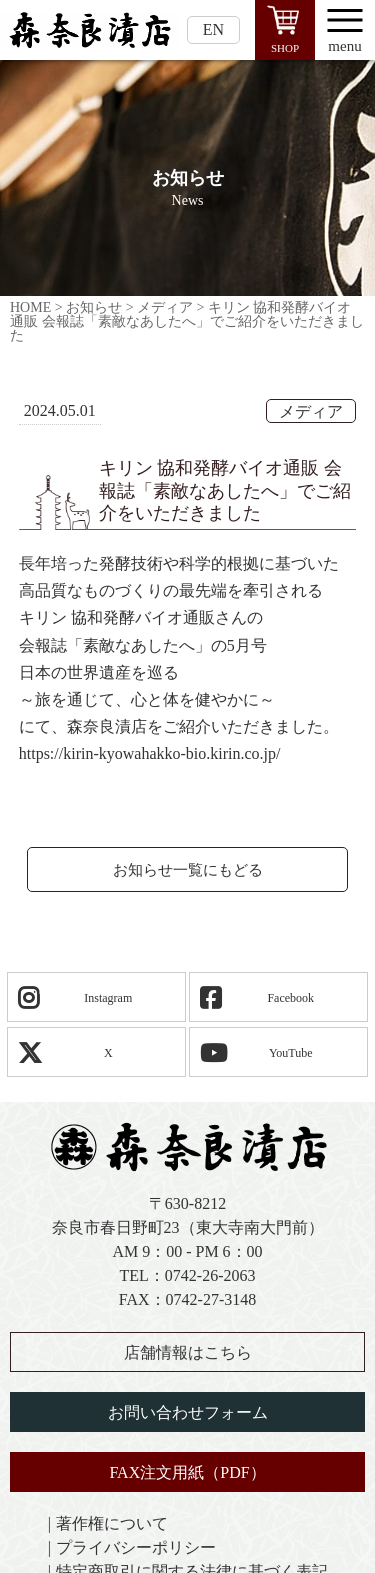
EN (213, 29)
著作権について (112, 1523)
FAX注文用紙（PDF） (187, 1472)
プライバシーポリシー (136, 1547)
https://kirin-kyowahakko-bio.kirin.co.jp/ (150, 753)
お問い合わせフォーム (188, 1412)
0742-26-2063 (210, 1275)
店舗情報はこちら (188, 1352)
